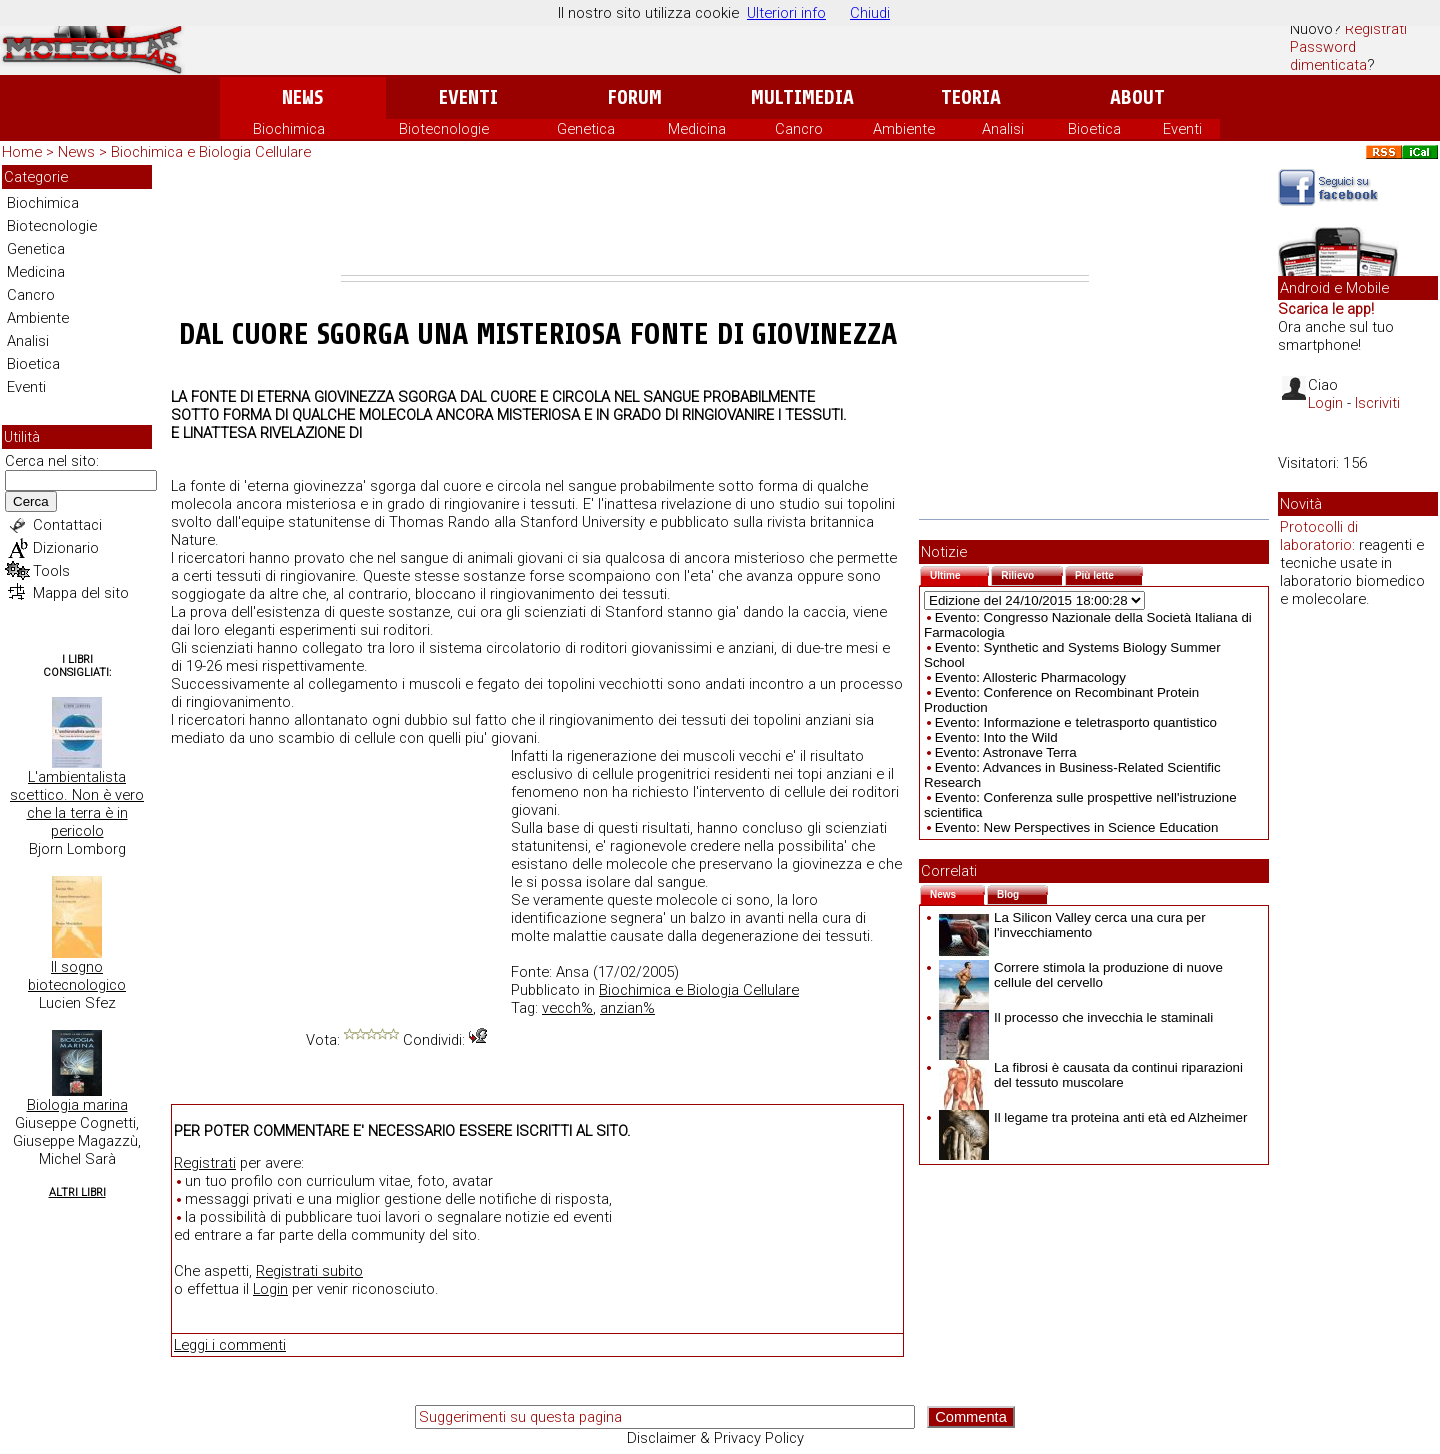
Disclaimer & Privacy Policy (715, 1438)
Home (22, 152)
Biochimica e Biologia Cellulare (211, 152)
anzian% (627, 1008)
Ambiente (904, 129)
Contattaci (67, 525)
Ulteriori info (786, 13)
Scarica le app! (1326, 309)
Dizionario (66, 548)
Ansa (572, 972)
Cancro (799, 129)
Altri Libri (77, 1192)
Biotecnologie (444, 129)
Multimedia (802, 97)
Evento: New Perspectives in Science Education (1077, 827)
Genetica (586, 129)
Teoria (971, 97)
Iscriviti (1377, 403)
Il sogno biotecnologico (77, 976)
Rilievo (1032, 573)
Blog (1022, 892)
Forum (634, 97)
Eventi (468, 97)
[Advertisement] (715, 220)
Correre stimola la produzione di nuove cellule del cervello (1081, 975)
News (302, 97)
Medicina (697, 129)
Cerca (31, 501)
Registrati (1376, 29)
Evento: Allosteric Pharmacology (1030, 677)
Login (270, 1289)
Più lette (1109, 573)
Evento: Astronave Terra (1006, 752)
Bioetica (1094, 129)
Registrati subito (309, 1271)
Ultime (959, 573)
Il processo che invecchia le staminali (1076, 1017)
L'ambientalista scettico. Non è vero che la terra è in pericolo (77, 804)
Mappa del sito (81, 593)
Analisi (1003, 129)
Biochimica (289, 129)
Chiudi (870, 13)
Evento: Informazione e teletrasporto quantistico (1076, 722)
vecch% (567, 1008)
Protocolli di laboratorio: (1319, 536)
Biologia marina (77, 1105)
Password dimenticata (1328, 56)
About (1137, 97)
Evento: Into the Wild (996, 737)
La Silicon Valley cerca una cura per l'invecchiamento (1072, 925)
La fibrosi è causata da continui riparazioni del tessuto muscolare (1091, 1075)
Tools (51, 571)
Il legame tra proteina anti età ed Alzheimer (1093, 1117)
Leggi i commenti (230, 1345)
